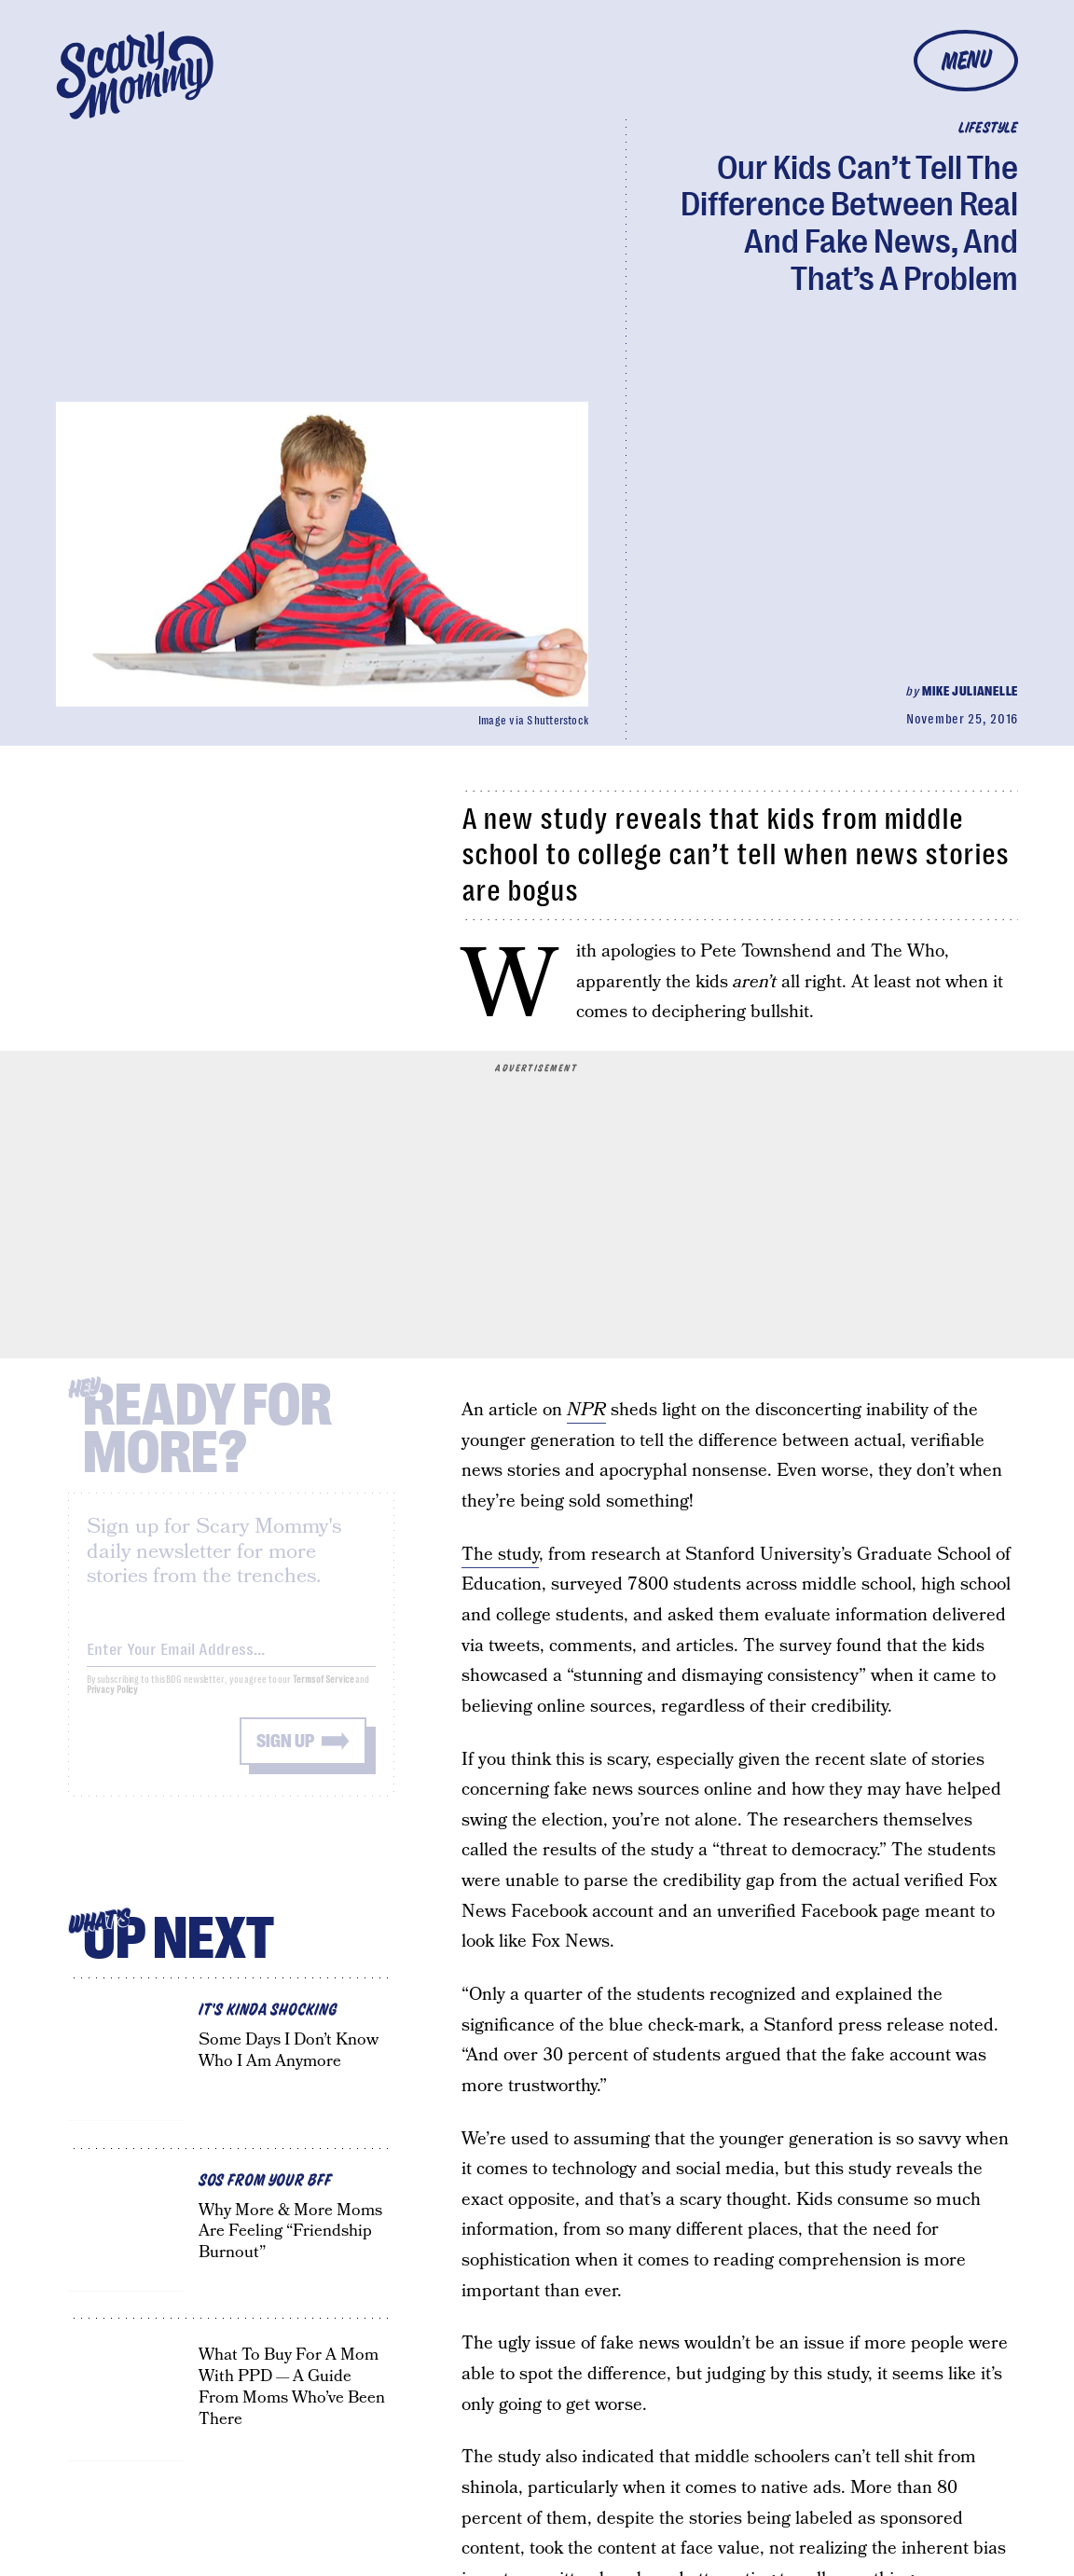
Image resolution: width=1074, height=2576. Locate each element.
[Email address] (231, 1660)
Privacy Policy (113, 1704)
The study (500, 1554)
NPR (586, 1410)
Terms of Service (323, 1693)
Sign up (285, 1755)
